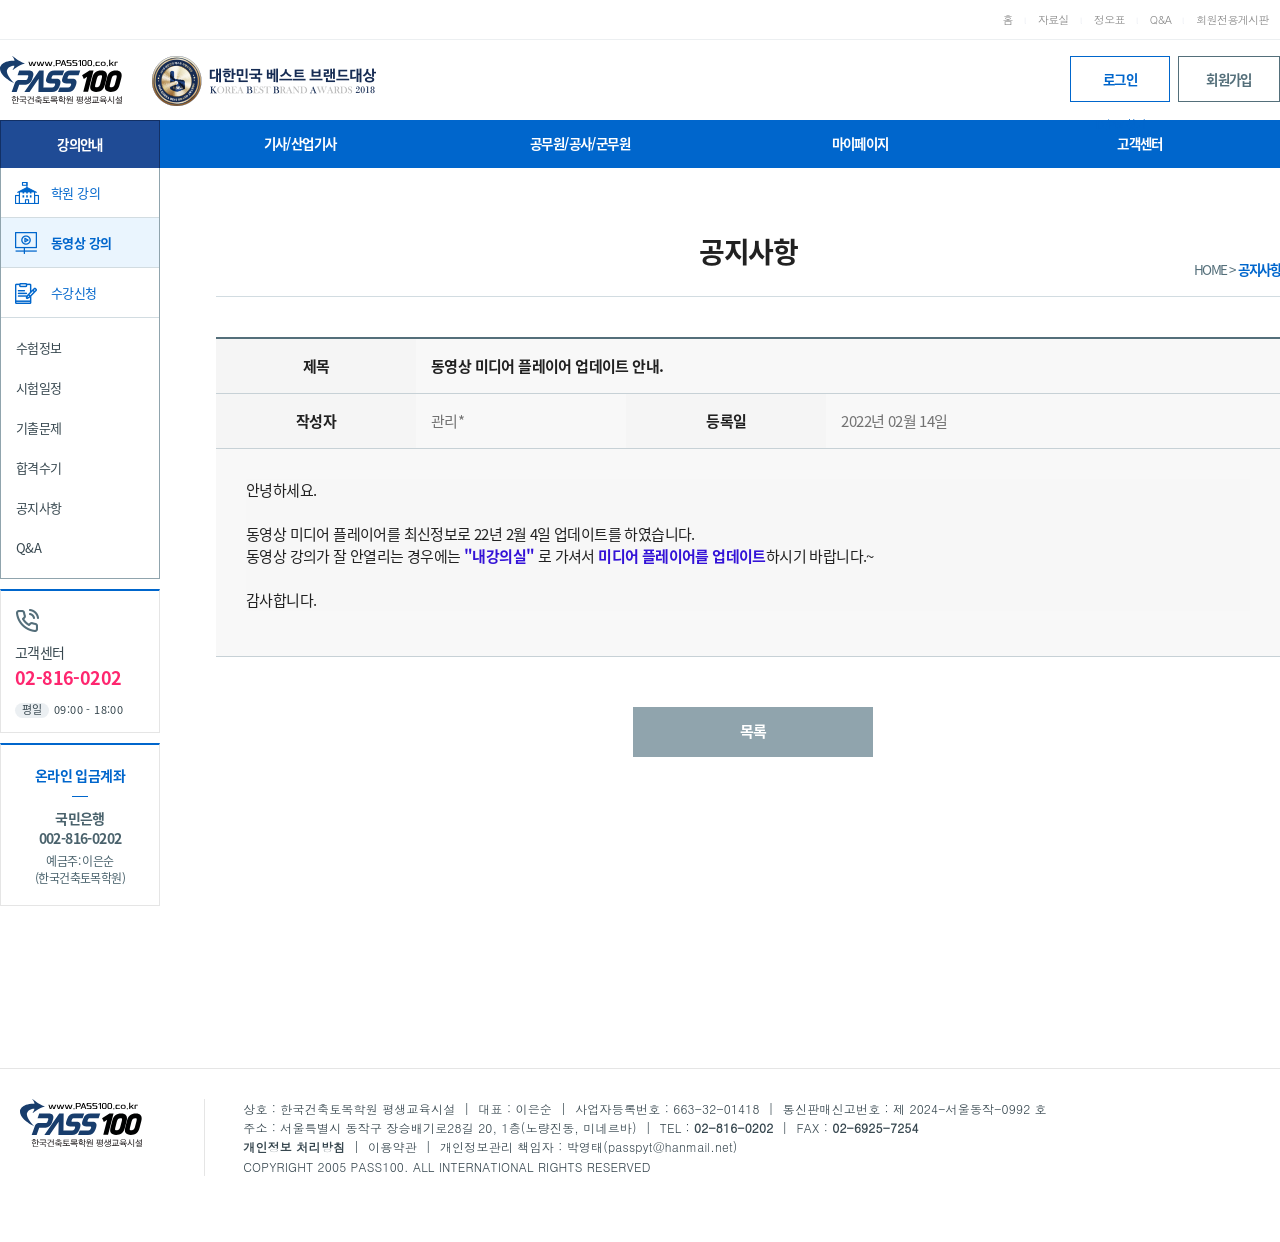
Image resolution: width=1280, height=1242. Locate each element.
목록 (753, 731)
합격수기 (39, 467)
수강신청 (74, 292)
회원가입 (1229, 79)
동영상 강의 (81, 242)
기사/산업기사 (300, 143)
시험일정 (39, 387)
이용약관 (392, 1146)
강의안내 (80, 144)
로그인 (1120, 85)
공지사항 (39, 507)
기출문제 (39, 427)
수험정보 (39, 347)
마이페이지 (860, 143)
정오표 (1109, 19)
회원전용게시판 (1232, 19)
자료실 (1053, 19)
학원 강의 (75, 192)
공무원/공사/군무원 (580, 143)
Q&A (1161, 19)
